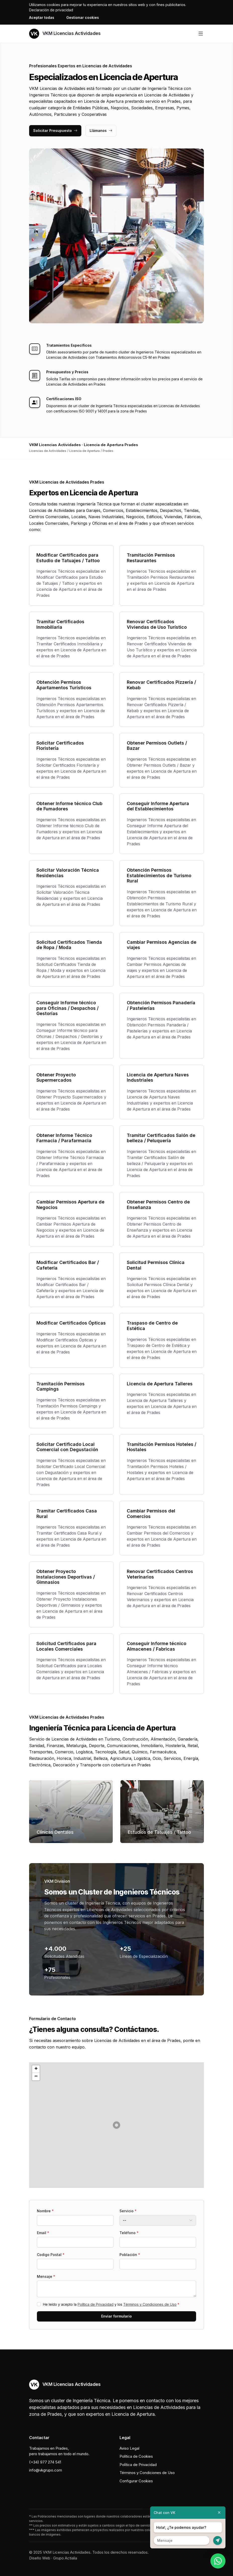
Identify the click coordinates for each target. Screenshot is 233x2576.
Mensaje (46, 2276)
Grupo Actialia (65, 2558)
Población (130, 2254)
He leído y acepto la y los (111, 2304)
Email (43, 2233)
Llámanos (101, 130)
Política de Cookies (136, 2456)
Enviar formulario (116, 2316)
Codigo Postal (51, 2254)
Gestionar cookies (82, 17)
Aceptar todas (41, 17)
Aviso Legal (129, 2448)
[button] (116, 2125)
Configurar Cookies (136, 2481)
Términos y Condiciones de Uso (150, 2304)
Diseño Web (39, 2558)
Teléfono (129, 2233)
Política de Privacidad (95, 2304)
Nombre (45, 2211)
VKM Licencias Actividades (64, 34)
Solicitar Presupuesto (55, 130)
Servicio (128, 2211)
